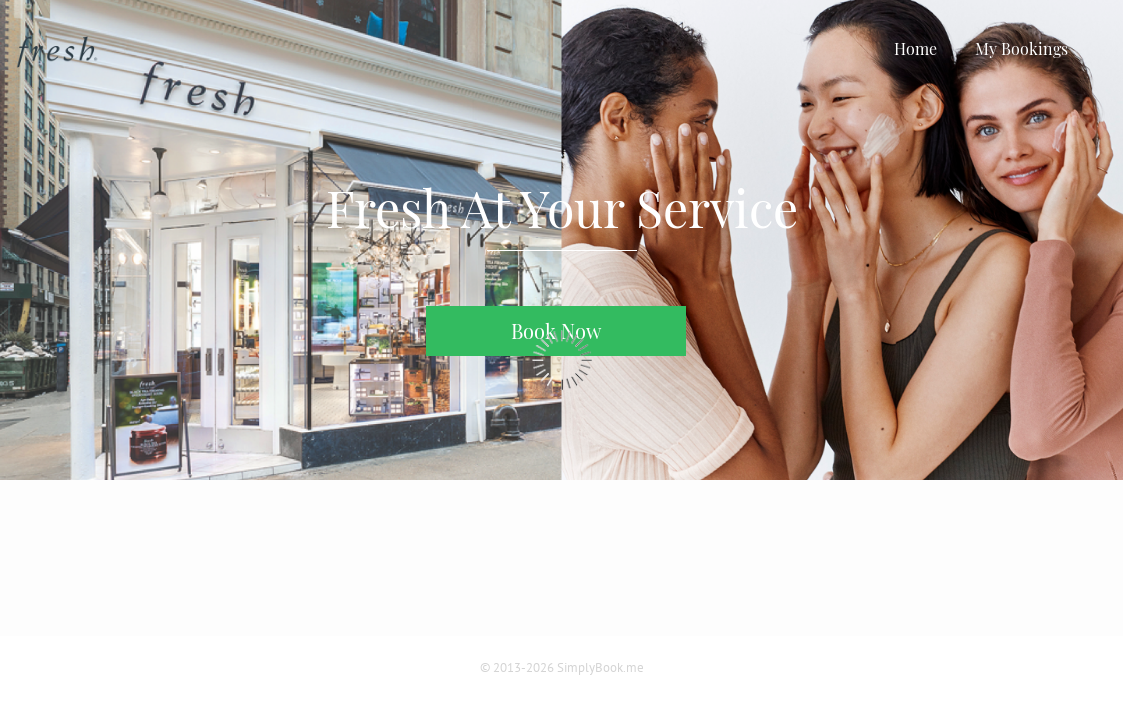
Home (915, 48)
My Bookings (1021, 48)
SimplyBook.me (600, 667)
